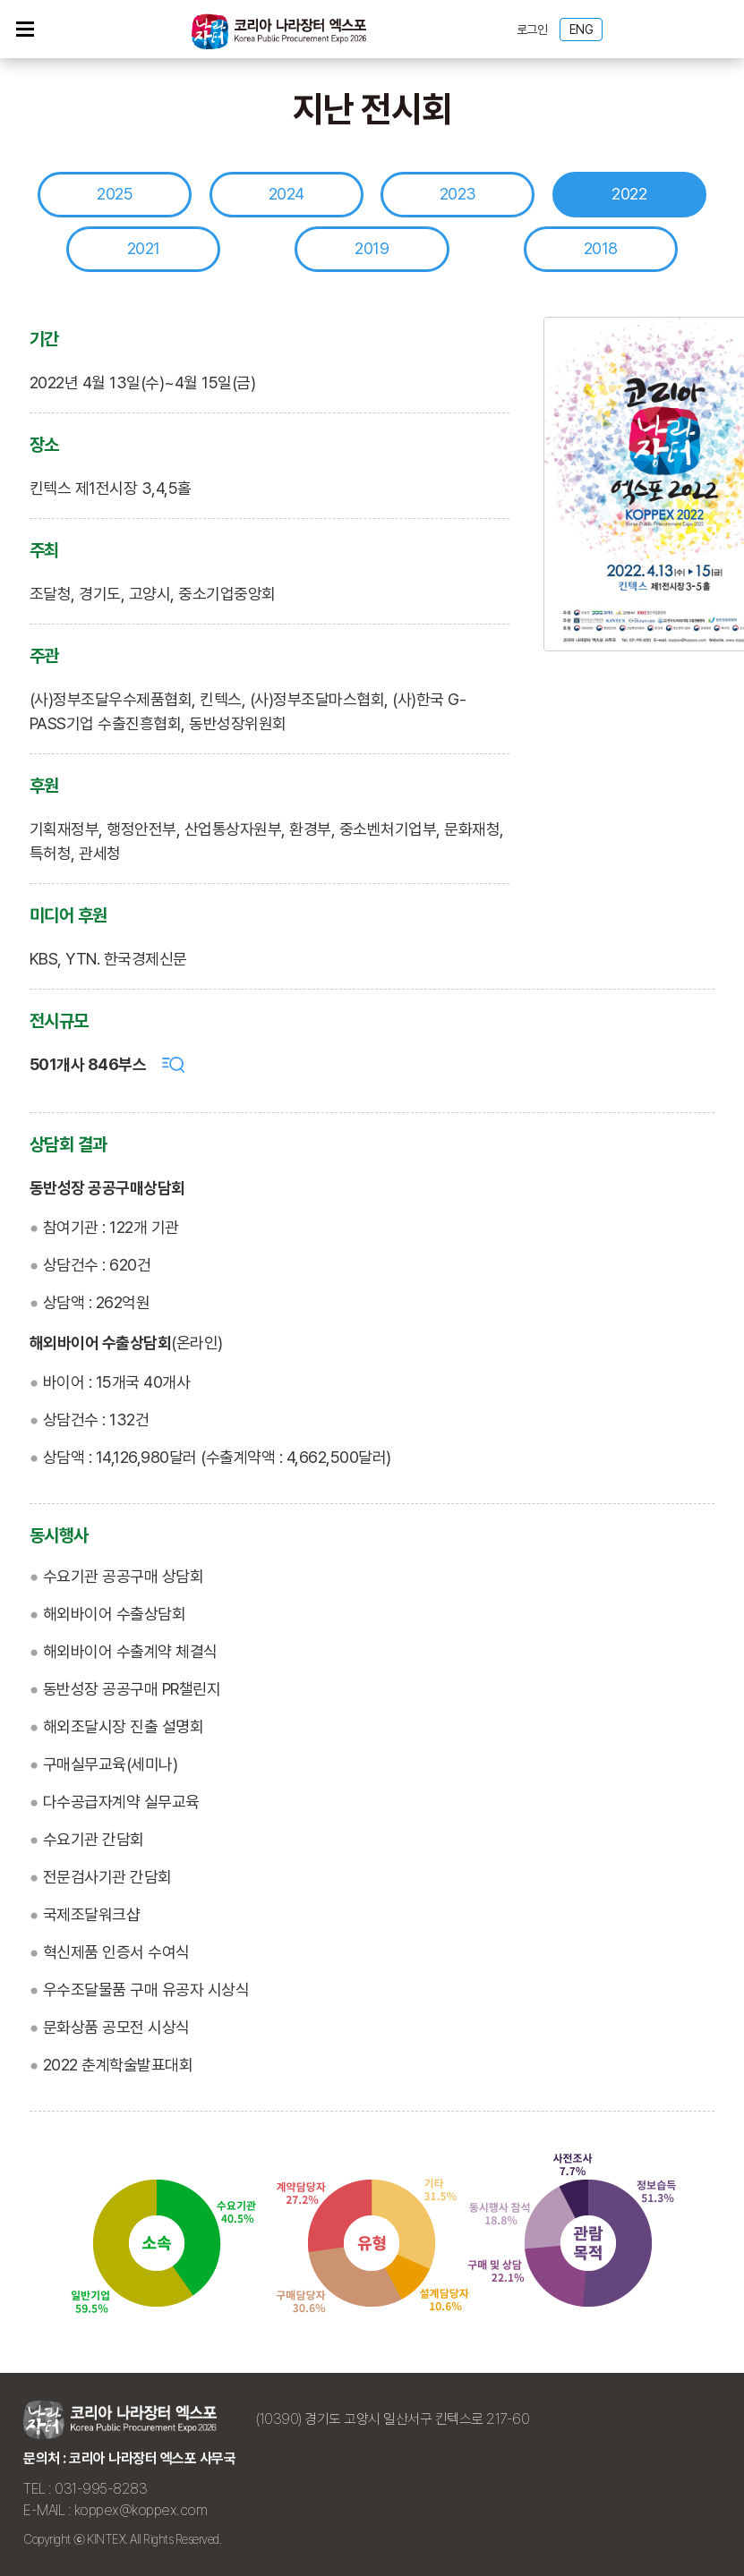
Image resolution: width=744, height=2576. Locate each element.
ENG (581, 29)
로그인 (532, 29)
